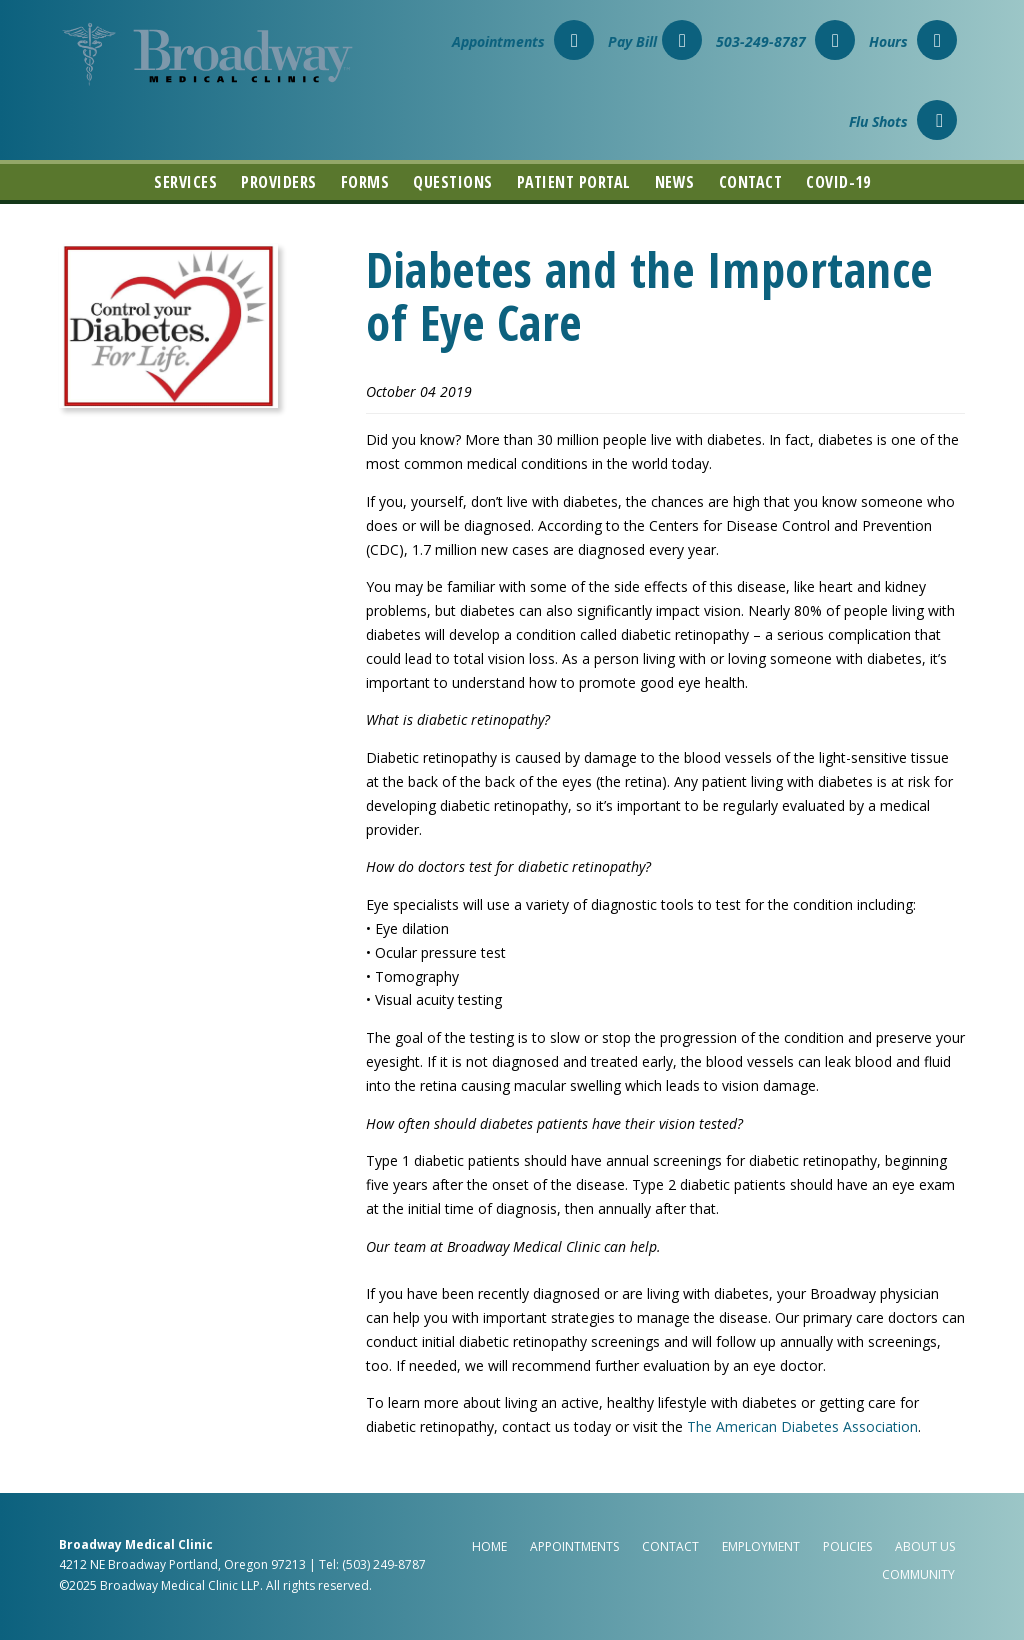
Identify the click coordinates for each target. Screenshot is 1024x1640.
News (675, 182)
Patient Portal (574, 182)
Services (185, 182)
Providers (279, 182)
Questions (453, 182)
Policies (847, 1546)
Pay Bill (655, 41)
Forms (365, 182)
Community (918, 1574)
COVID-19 (838, 182)
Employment (761, 1546)
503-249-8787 (785, 41)
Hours (913, 41)
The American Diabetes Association (802, 1426)
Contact (751, 182)
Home (489, 1546)
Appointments (523, 41)
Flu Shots (903, 121)
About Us (925, 1546)
